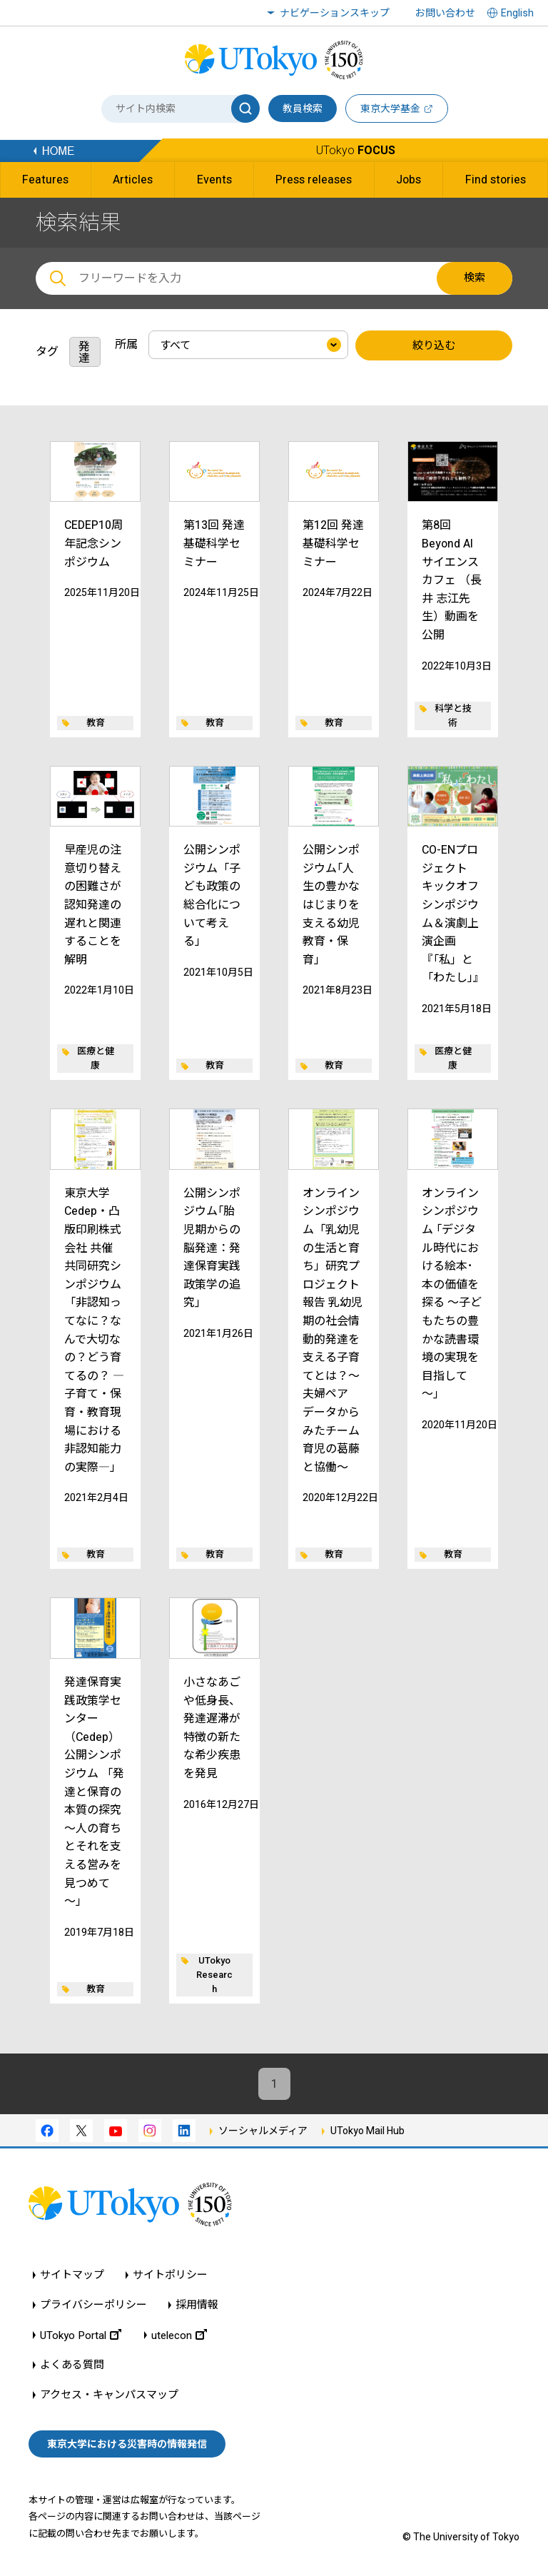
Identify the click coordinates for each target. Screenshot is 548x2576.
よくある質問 (72, 2365)
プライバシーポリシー (93, 2305)
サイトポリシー (170, 2275)
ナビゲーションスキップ (335, 13)
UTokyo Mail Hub (367, 2130)
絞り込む (433, 345)
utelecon (179, 2335)
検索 (474, 277)
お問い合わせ (445, 13)
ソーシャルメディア (263, 2130)
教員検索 (303, 108)
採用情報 (197, 2305)
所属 (126, 344)
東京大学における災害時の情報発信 (127, 2444)
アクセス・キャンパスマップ (109, 2395)
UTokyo (355, 150)
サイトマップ (72, 2275)
